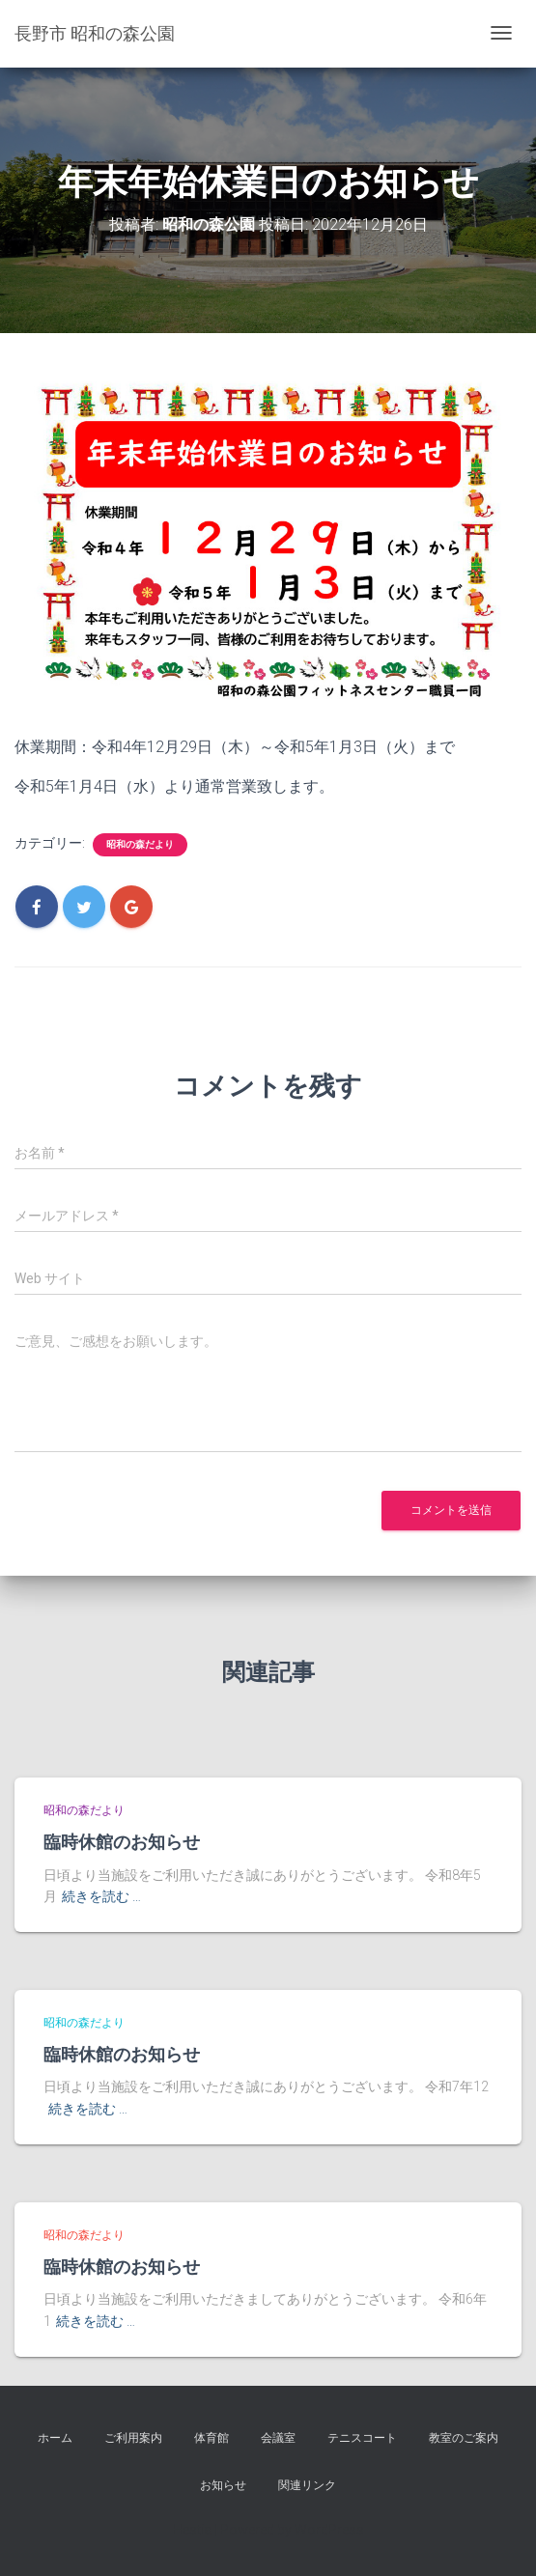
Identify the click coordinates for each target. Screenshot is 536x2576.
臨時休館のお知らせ (121, 1841)
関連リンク (307, 2485)
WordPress (329, 2529)
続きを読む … (101, 1896)
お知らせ (223, 2485)
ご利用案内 (133, 2438)
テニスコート (362, 2438)
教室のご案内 (463, 2438)
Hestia (192, 2529)
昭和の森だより (140, 844)
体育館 (211, 2438)
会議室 (278, 2438)
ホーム (55, 2438)
